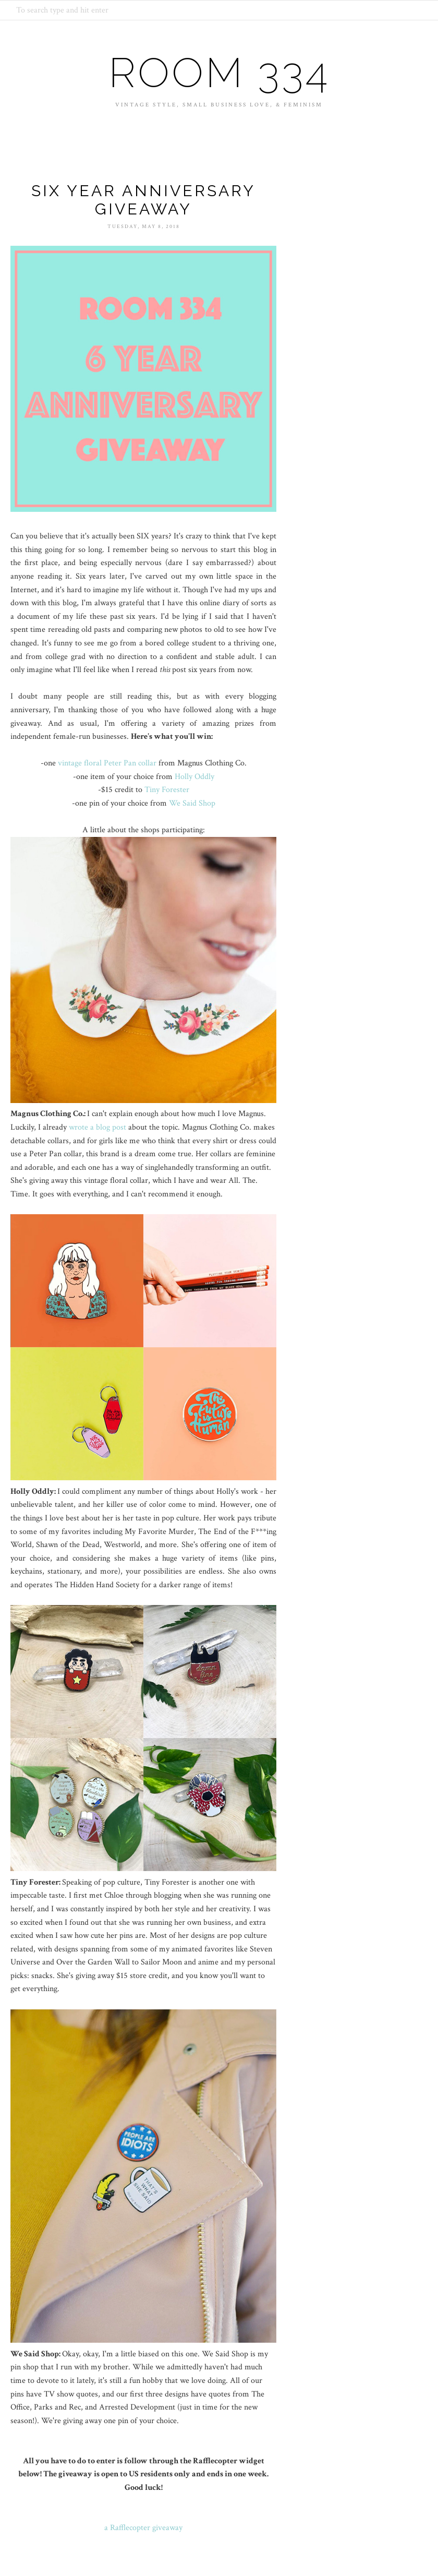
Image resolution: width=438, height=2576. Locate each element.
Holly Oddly (194, 776)
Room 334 (219, 72)
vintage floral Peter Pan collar (107, 763)
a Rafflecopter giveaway (143, 2527)
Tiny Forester (166, 789)
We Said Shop (192, 803)
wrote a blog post (97, 1127)
